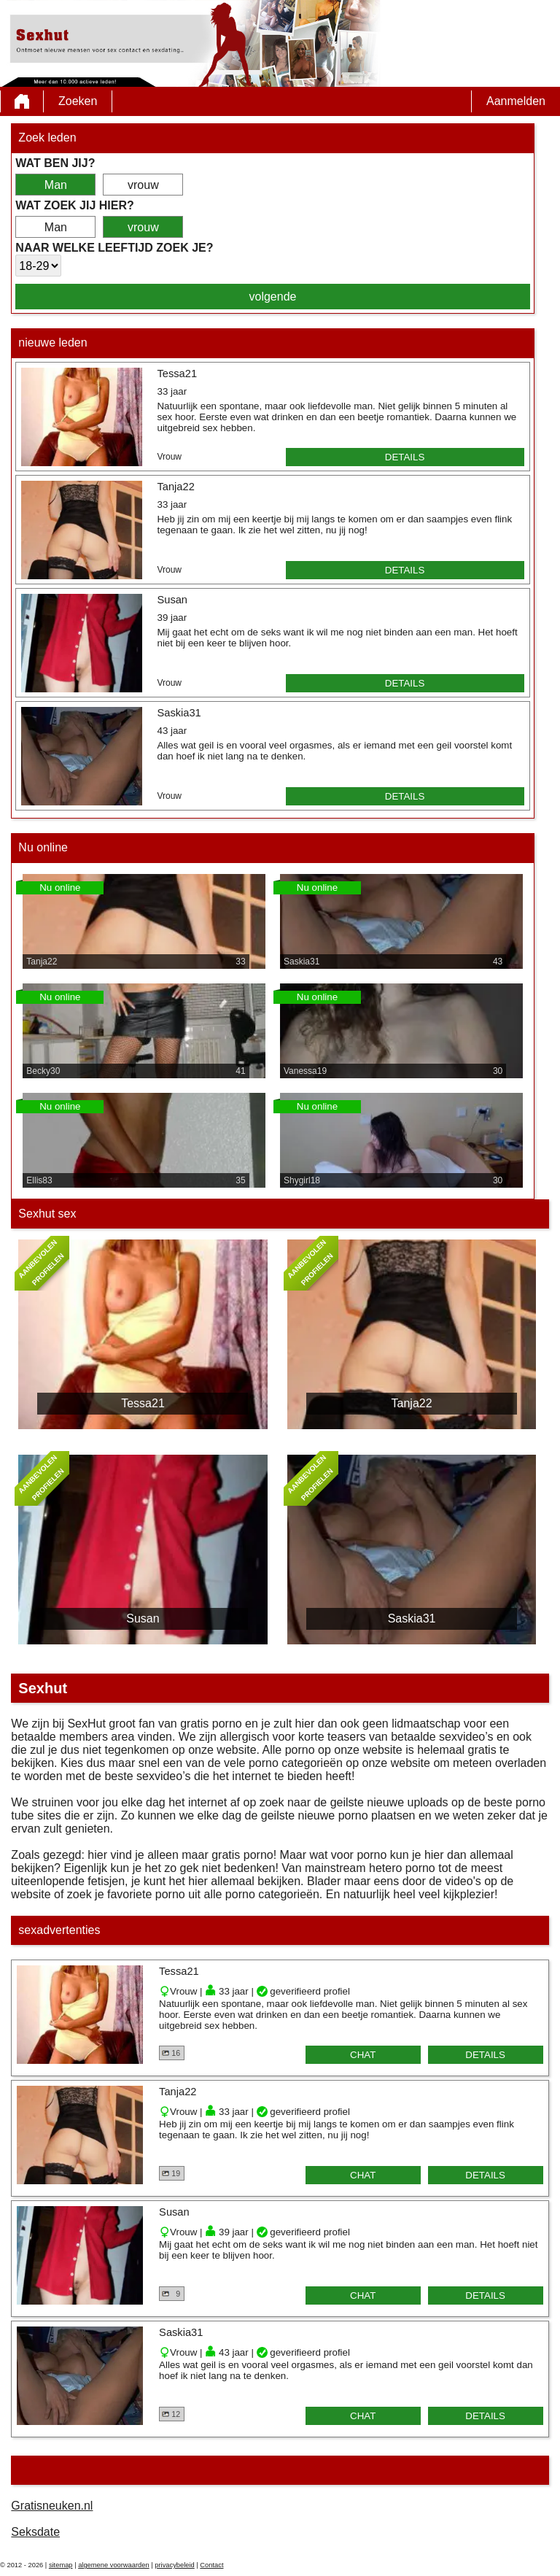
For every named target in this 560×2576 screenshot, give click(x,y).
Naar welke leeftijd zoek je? (114, 247)
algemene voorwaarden (113, 2565)
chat (363, 2054)
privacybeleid (174, 2565)
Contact (211, 2565)
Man (55, 185)
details (405, 457)
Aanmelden (515, 101)
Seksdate (35, 2532)
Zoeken (77, 101)
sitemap (61, 2565)
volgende (273, 296)
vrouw (143, 185)
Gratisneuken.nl (52, 2505)
